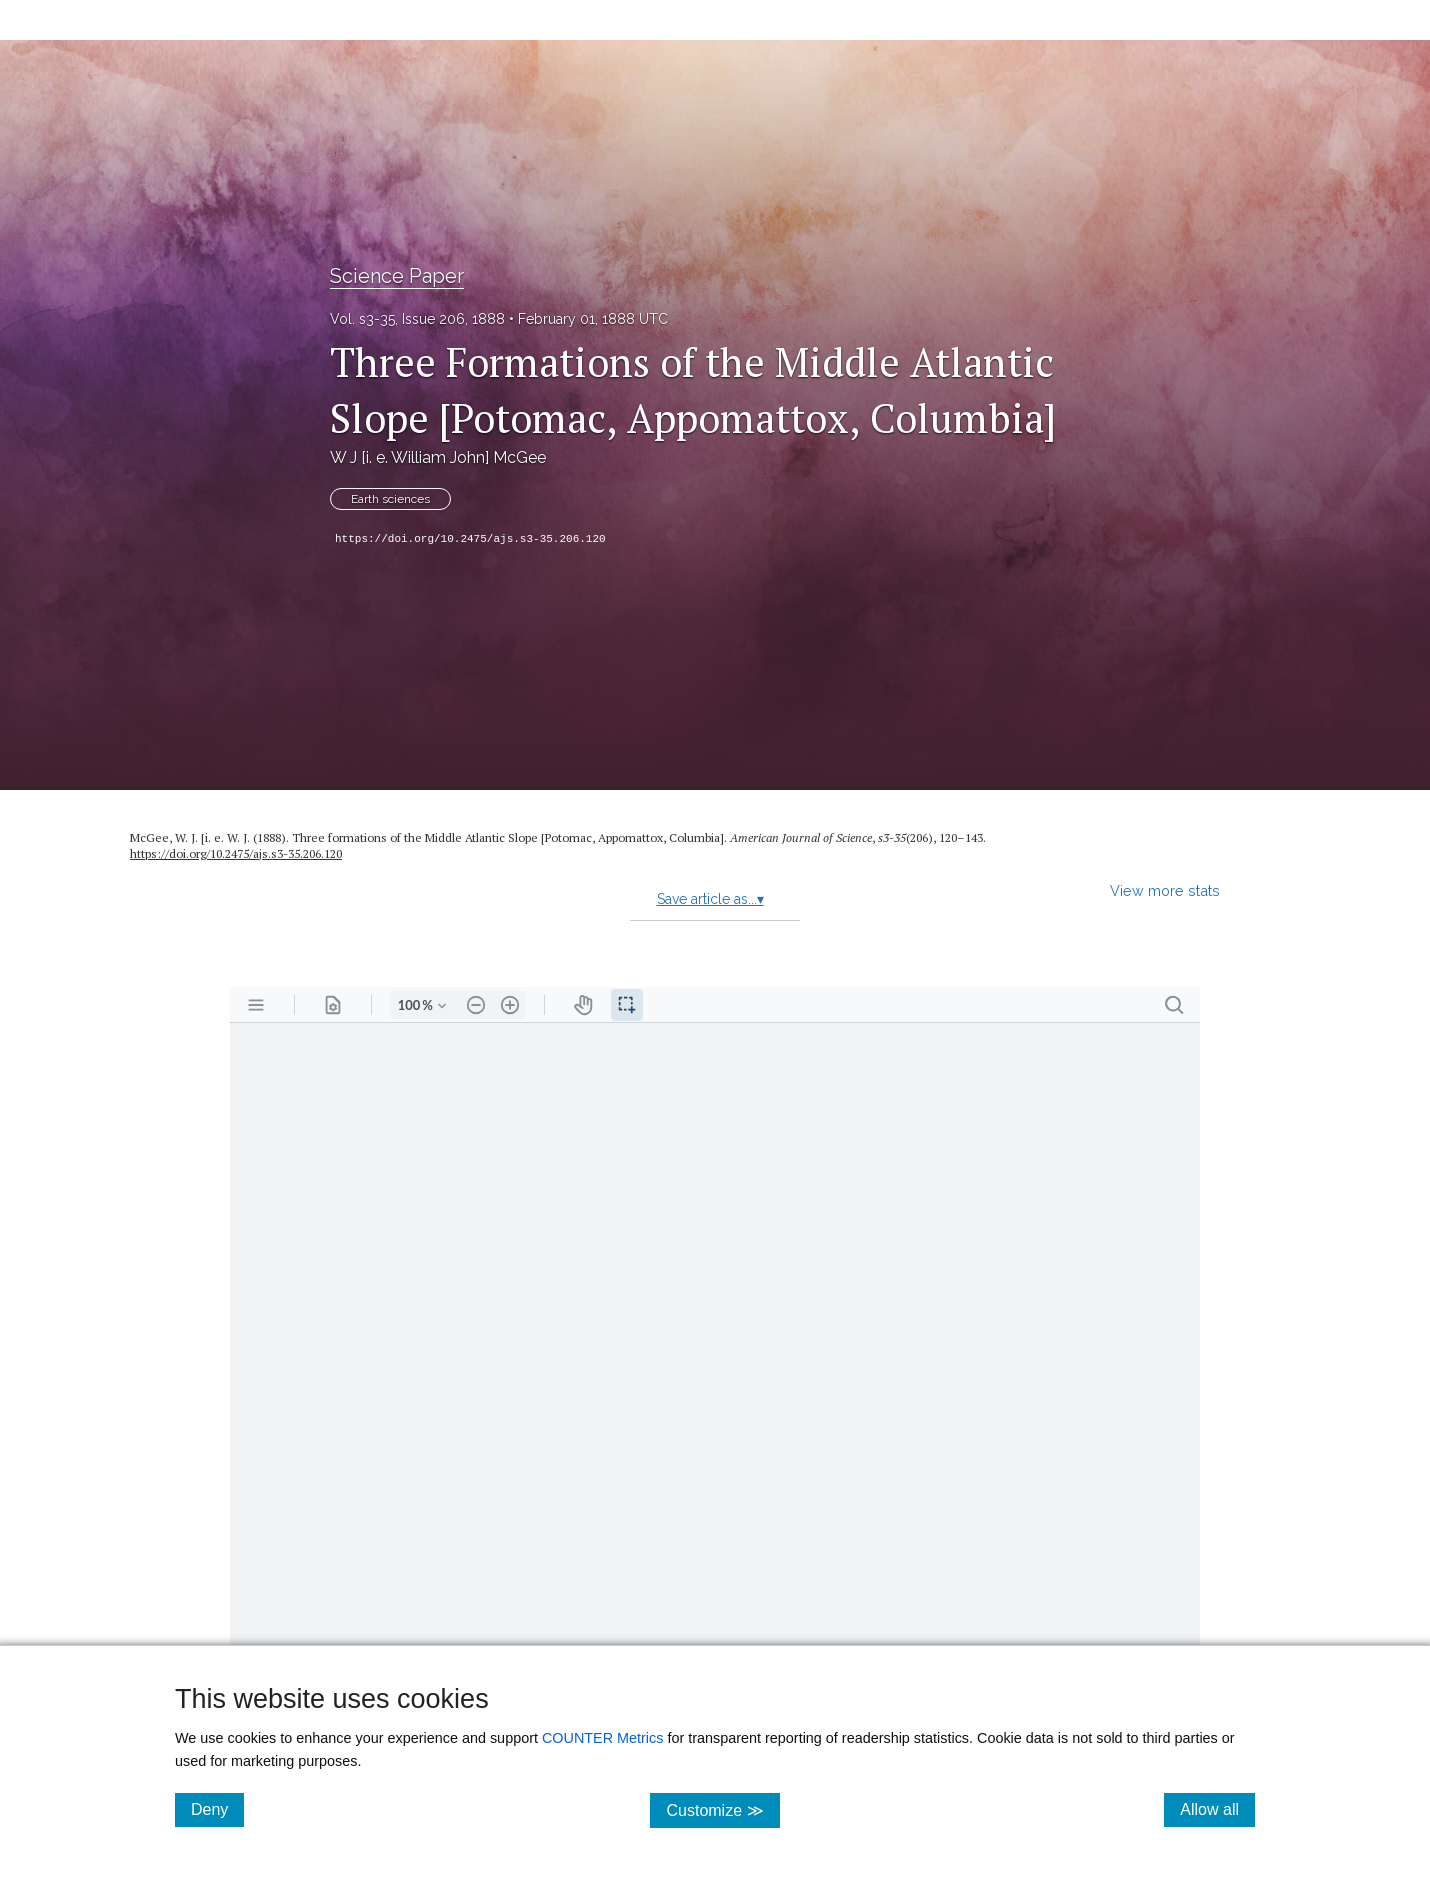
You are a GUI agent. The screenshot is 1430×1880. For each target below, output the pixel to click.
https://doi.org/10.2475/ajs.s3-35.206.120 (470, 539)
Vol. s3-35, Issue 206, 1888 (417, 319)
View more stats (1165, 890)
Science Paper (397, 276)
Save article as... (710, 899)
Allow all (1217, 1809)
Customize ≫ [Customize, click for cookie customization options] (722, 1809)
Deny (217, 1809)
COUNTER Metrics (603, 1738)
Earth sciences (390, 499)
